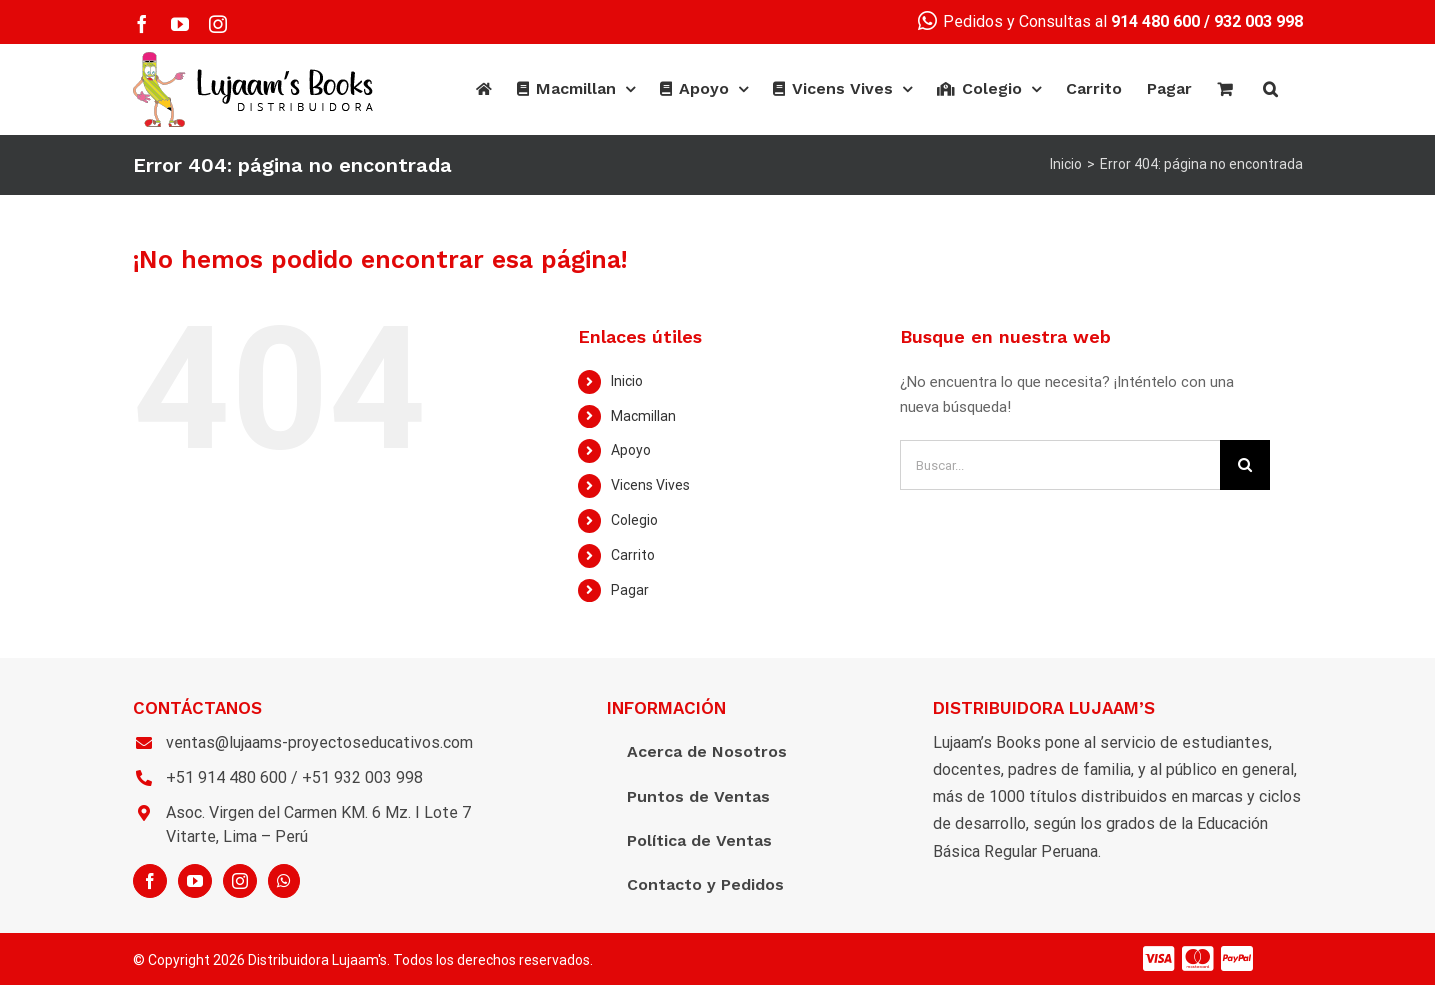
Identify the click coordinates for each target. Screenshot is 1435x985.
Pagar (630, 590)
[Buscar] (1270, 89)
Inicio (627, 381)
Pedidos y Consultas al (1059, 21)
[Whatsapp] (284, 881)
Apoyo (631, 450)
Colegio (634, 520)
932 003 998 (1258, 21)
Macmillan (643, 416)
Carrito (633, 555)
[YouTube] (195, 881)
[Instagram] (240, 881)
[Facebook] (150, 881)
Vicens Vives (650, 485)
